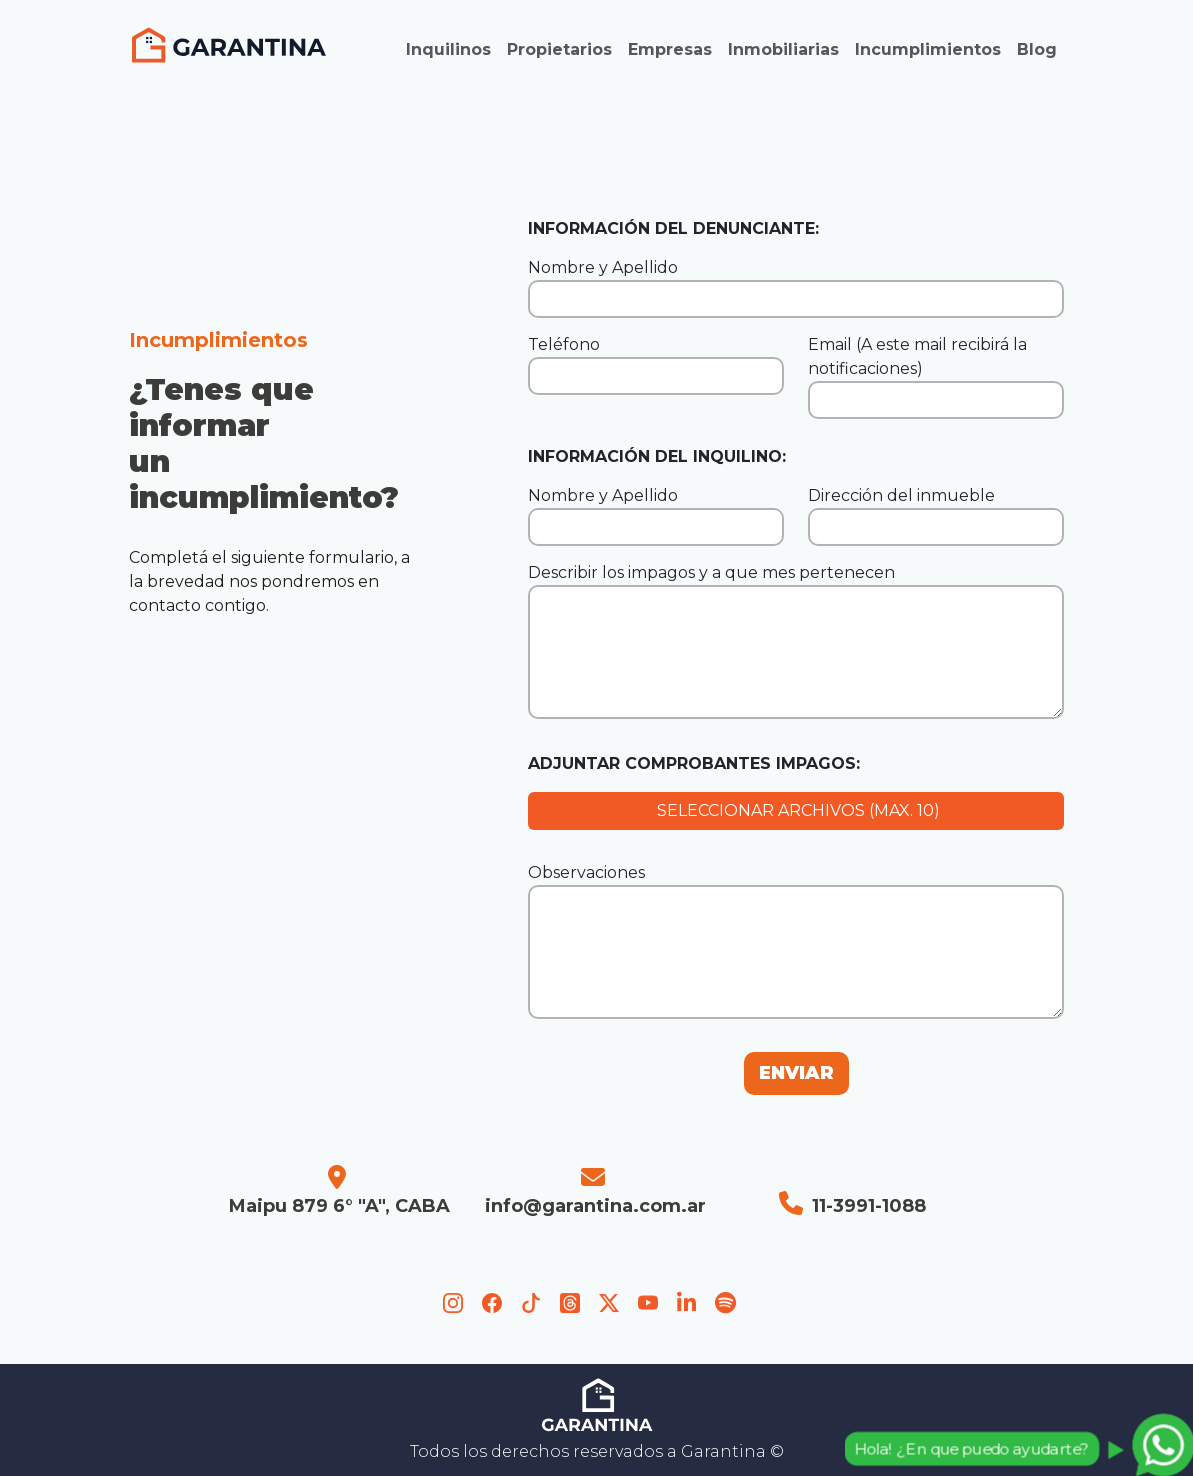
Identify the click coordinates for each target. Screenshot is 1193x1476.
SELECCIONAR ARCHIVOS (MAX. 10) (796, 810)
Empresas (670, 49)
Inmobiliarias (783, 49)
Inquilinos (448, 49)
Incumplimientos (928, 49)
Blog (1037, 49)
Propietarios (559, 49)
